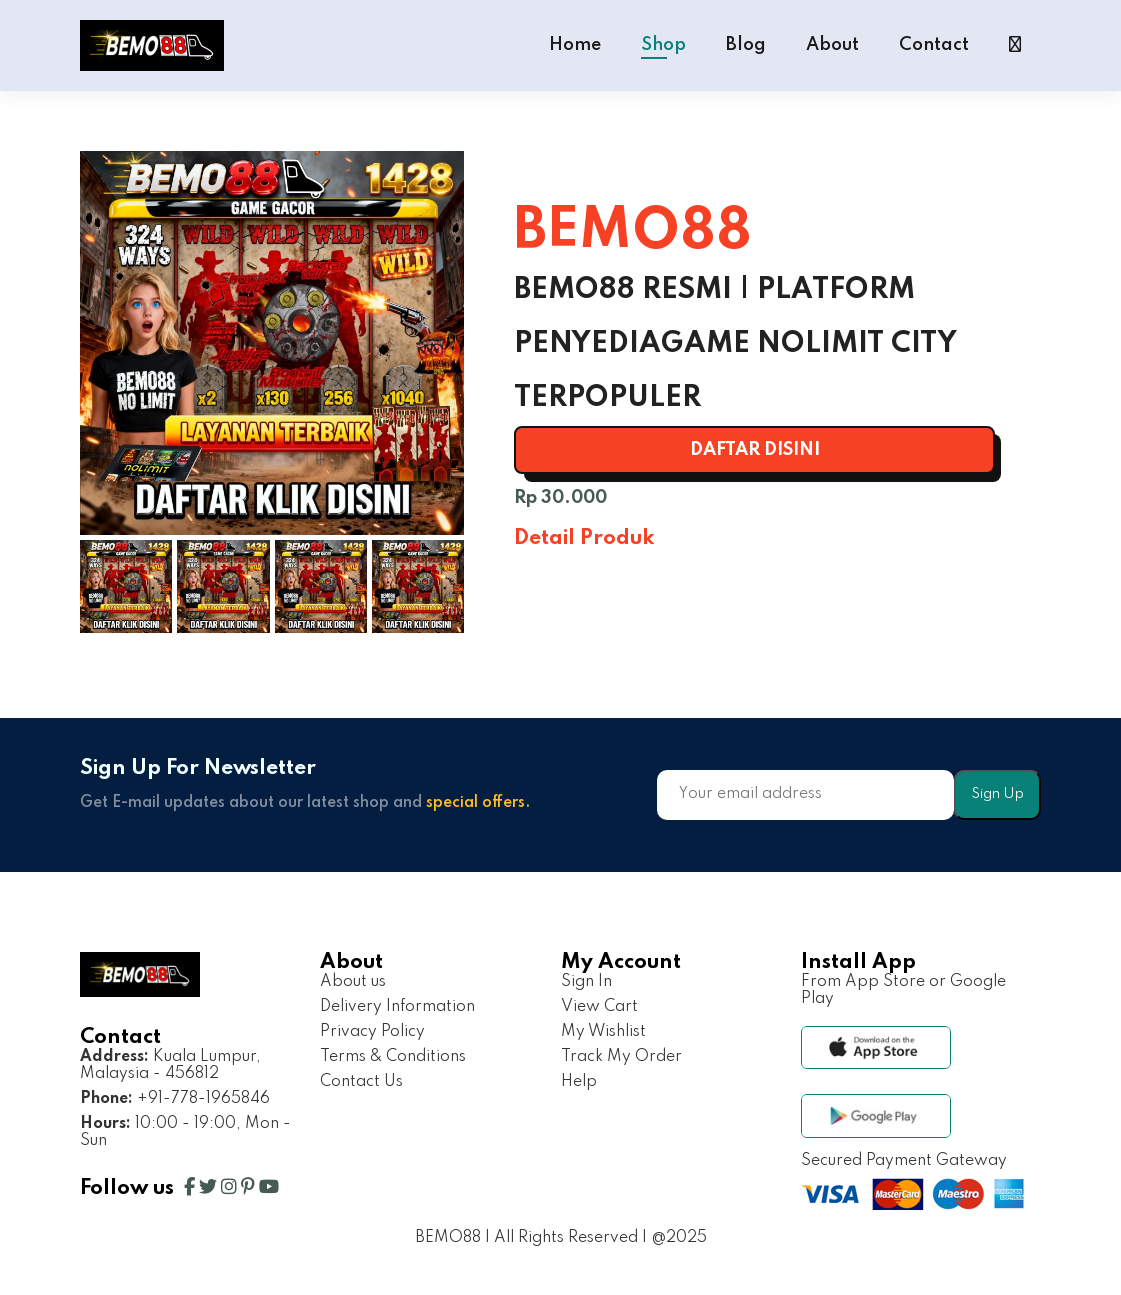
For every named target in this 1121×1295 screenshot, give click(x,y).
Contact (934, 45)
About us (353, 982)
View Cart (599, 1007)
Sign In (586, 982)
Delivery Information (397, 1007)
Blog (746, 45)
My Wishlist (603, 1032)
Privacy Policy (372, 1032)
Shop (663, 45)
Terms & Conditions (393, 1057)
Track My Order (621, 1057)
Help (579, 1082)
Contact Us (361, 1082)
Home (575, 45)
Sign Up (997, 794)
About (832, 45)
